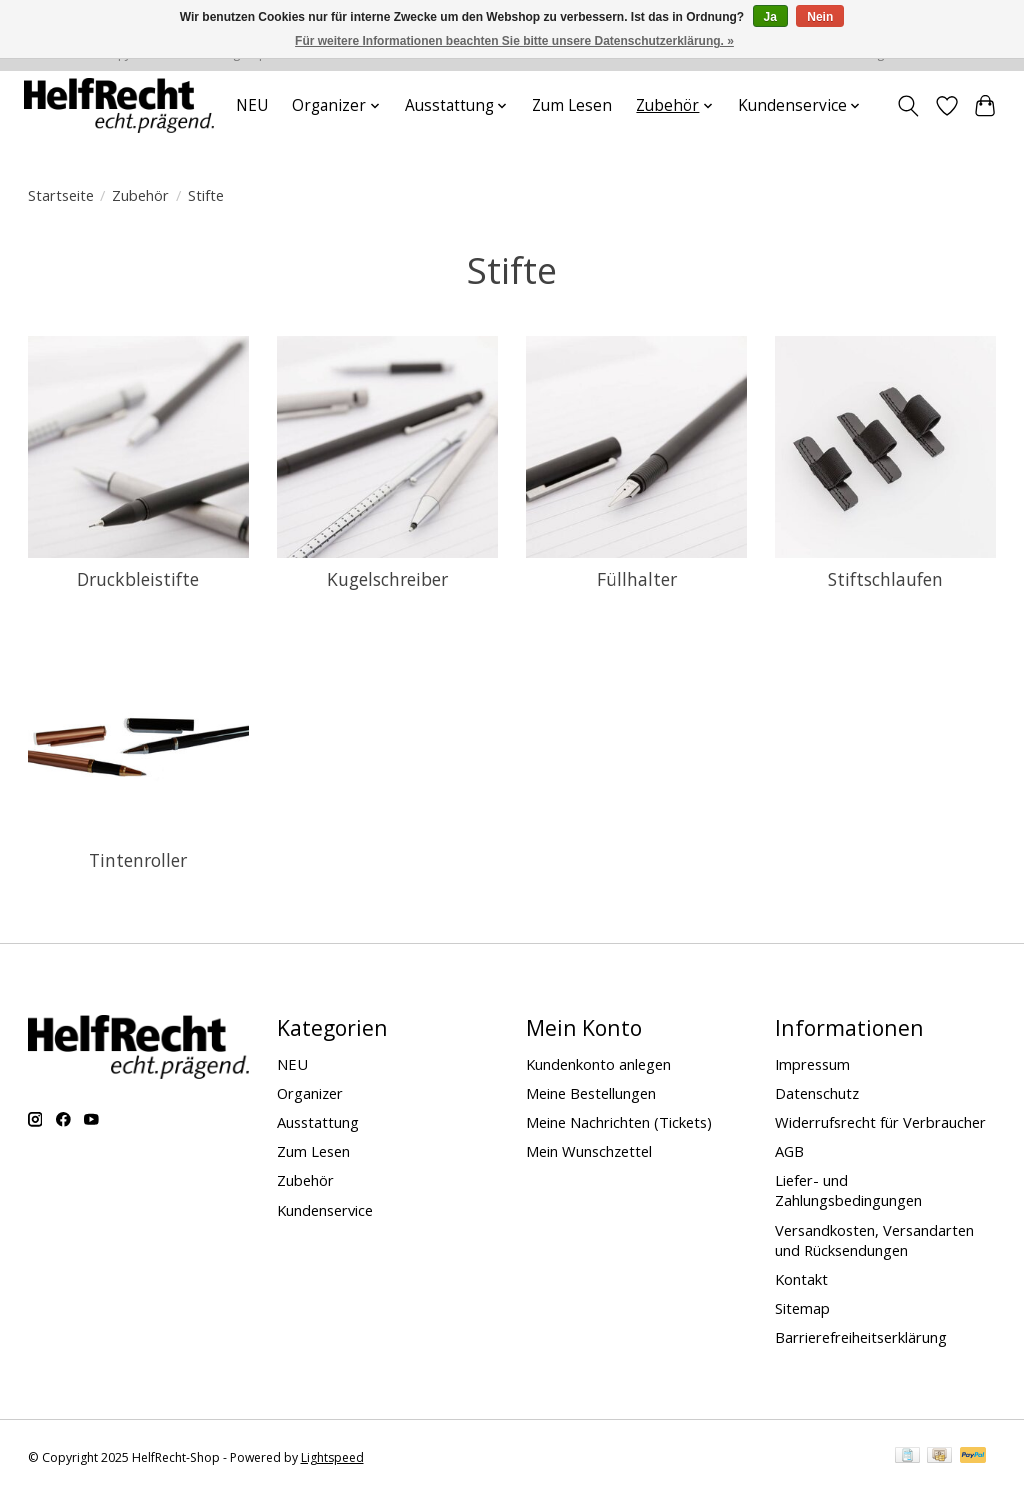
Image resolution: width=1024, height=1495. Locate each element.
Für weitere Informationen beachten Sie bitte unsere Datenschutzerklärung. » (514, 41)
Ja (770, 17)
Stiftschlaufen (885, 579)
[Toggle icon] (907, 106)
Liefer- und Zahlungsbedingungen (848, 1190)
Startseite (61, 195)
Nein (820, 17)
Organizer (310, 1093)
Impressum (812, 1064)
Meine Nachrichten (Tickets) (619, 1122)
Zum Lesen (572, 105)
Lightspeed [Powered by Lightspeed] (332, 1457)
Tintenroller (138, 860)
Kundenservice (325, 1210)
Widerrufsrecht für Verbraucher (880, 1122)
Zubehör (140, 195)
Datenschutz (817, 1093)
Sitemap (802, 1308)
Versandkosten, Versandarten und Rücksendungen (874, 1240)
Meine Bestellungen (591, 1093)
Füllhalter (637, 579)
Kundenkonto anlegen (598, 1064)
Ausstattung (318, 1122)
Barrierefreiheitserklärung (861, 1337)
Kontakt (801, 1279)
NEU (252, 105)
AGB (789, 1151)
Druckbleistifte (138, 579)
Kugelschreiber (387, 579)
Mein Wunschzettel (589, 1151)
